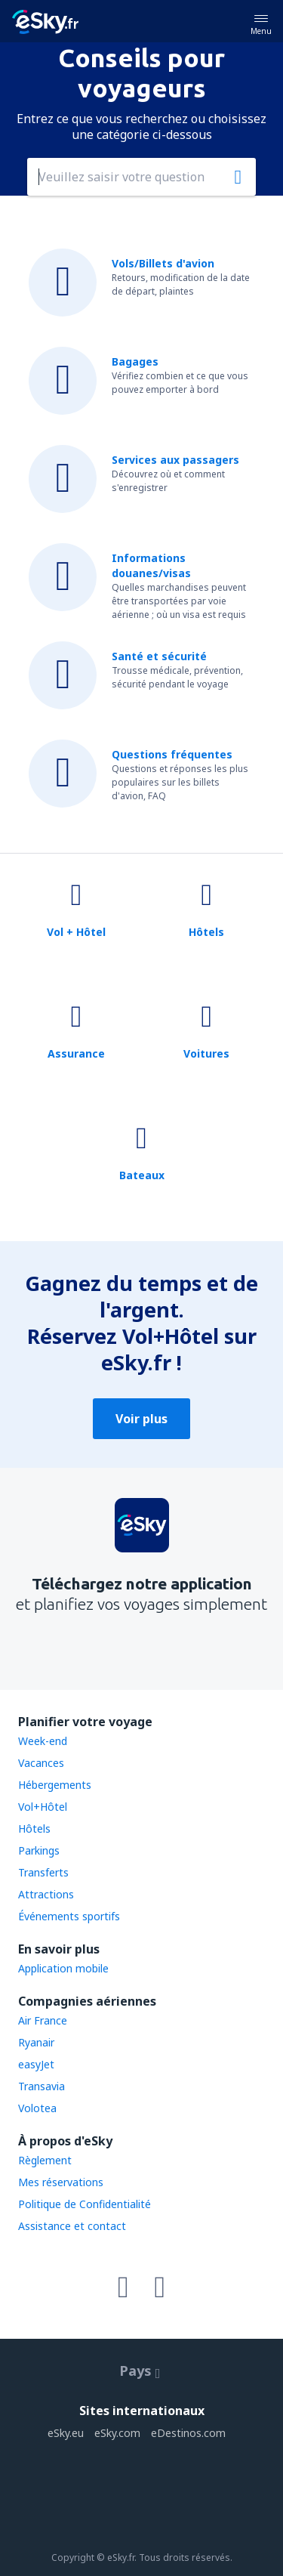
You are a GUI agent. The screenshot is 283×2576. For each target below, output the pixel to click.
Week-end (42, 1741)
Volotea (37, 2108)
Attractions (46, 1894)
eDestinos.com (188, 2433)
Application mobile (63, 1968)
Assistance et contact (72, 2226)
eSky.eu (66, 2433)
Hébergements (54, 1785)
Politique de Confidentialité (84, 2204)
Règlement (45, 2160)
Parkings (39, 1850)
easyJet (36, 2064)
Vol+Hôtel (42, 1806)
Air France (42, 2020)
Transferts (43, 1872)
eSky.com (117, 2433)
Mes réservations (60, 2182)
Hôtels (34, 1828)
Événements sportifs (69, 1916)
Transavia (41, 2086)
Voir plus (141, 1418)
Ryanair (36, 2042)
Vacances (41, 1763)
